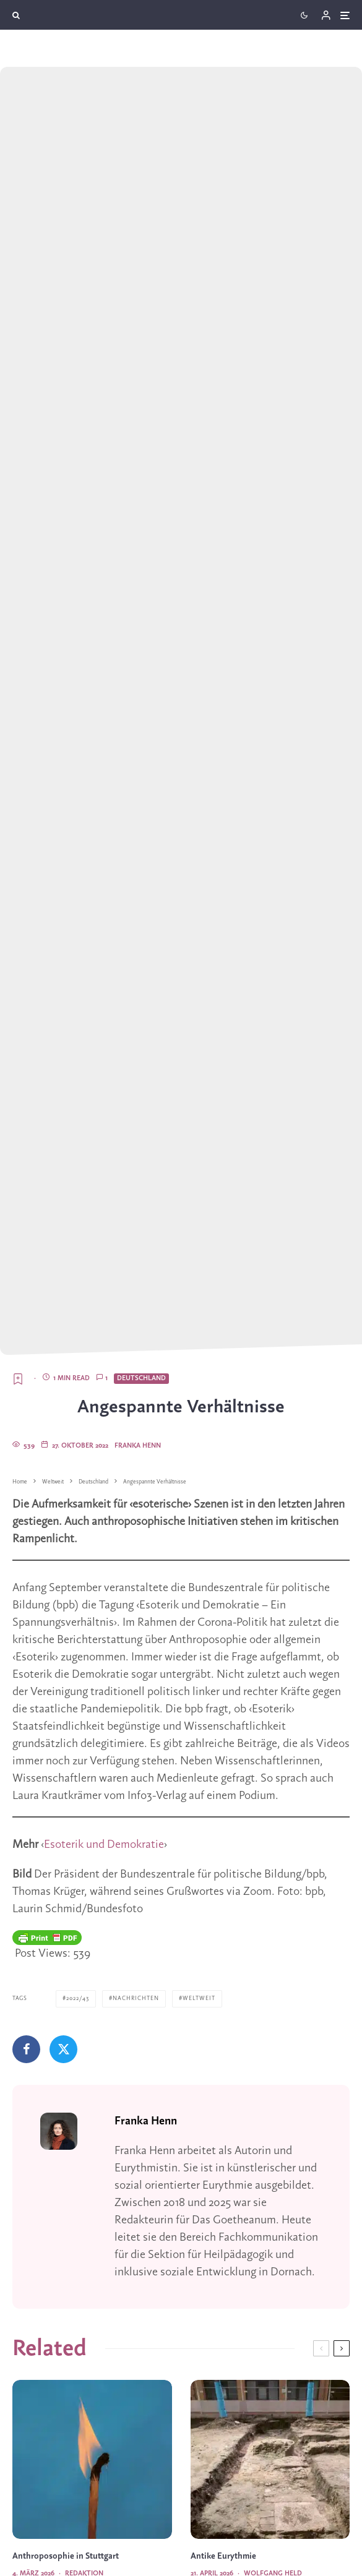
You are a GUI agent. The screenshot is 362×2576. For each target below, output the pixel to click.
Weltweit (199, 1998)
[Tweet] (63, 2049)
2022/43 (77, 1998)
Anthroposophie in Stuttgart (65, 2556)
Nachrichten (136, 1998)
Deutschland (141, 1378)
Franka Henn (137, 1445)
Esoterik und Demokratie (104, 1845)
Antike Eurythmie (223, 2556)
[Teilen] (26, 2049)
